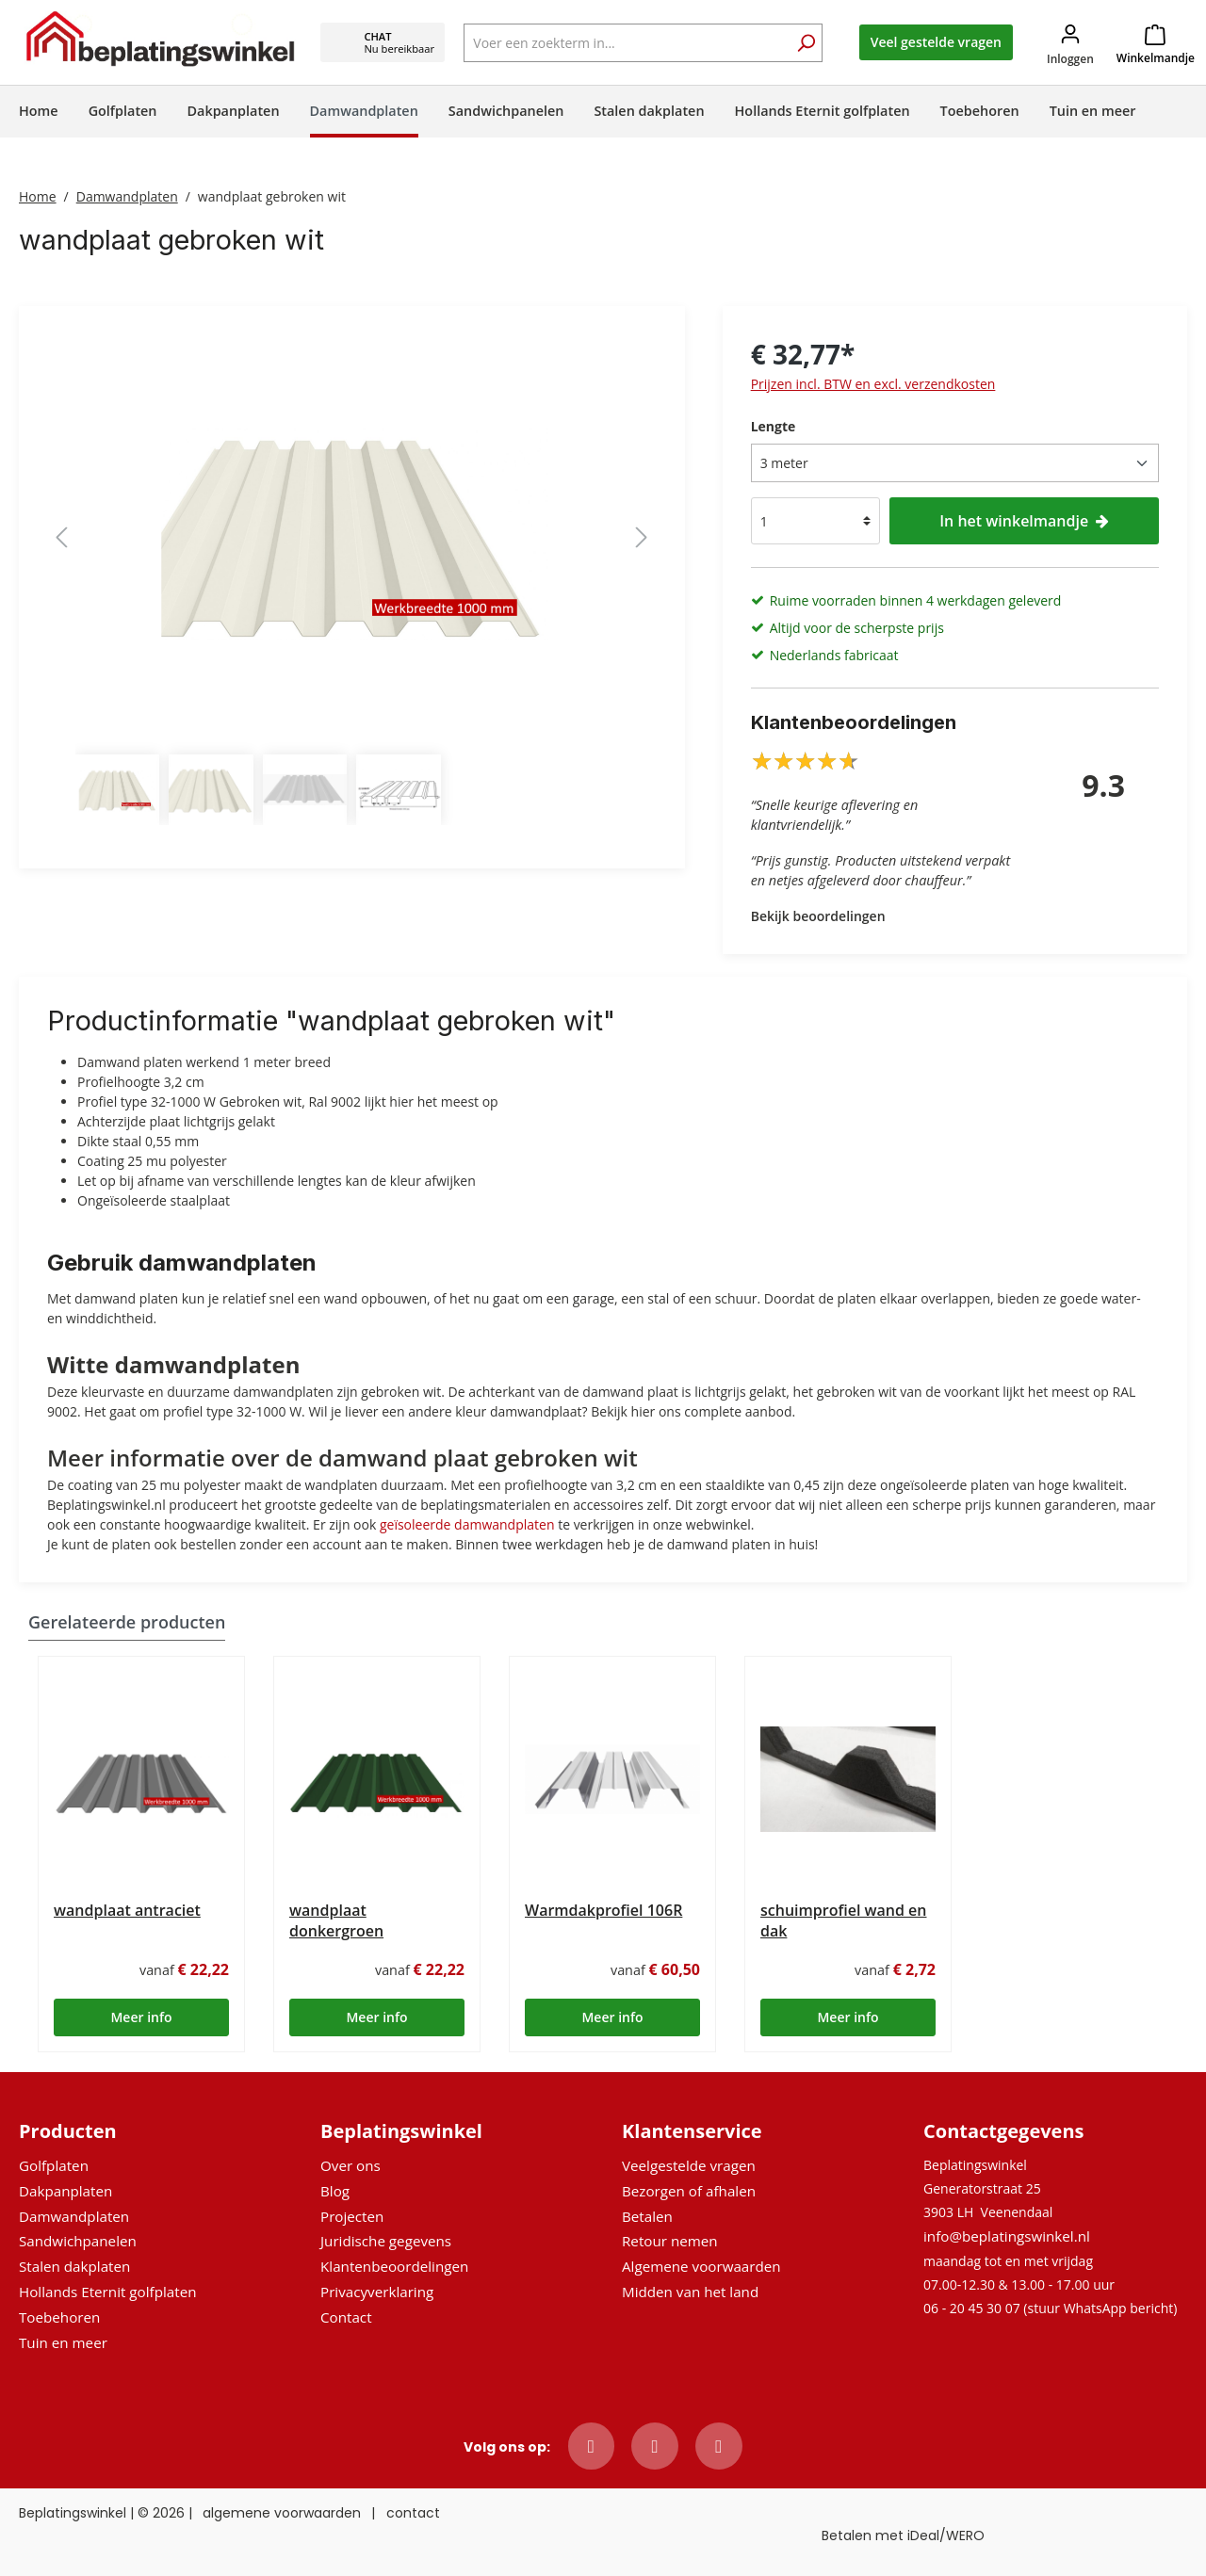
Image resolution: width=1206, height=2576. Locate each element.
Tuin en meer (63, 2342)
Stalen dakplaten (74, 2266)
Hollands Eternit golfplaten (107, 2291)
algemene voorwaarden (282, 2512)
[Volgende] (641, 537)
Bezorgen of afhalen (689, 2190)
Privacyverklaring (376, 2291)
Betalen (647, 2216)
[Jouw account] (1070, 43)
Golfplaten (54, 2165)
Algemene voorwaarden (701, 2266)
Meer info (140, 2017)
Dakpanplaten (65, 2190)
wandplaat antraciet (127, 1910)
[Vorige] (61, 537)
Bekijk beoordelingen (818, 916)
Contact (346, 2317)
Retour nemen (670, 2240)
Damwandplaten (74, 2216)
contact (413, 2512)
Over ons (350, 2165)
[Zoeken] (806, 44)
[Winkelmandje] (1155, 42)
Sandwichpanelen (78, 2240)
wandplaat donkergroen (336, 1920)
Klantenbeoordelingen (394, 2266)
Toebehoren (59, 2317)
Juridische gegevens (385, 2240)
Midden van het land (690, 2291)
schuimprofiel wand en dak (843, 1920)
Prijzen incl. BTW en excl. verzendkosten (873, 384)
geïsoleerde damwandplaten (467, 1524)
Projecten (351, 2216)
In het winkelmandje (1024, 520)
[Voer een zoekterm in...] (643, 43)
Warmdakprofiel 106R (603, 1910)
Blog (335, 2190)
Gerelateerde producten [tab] (126, 1622)
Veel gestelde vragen (936, 42)
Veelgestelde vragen (689, 2165)
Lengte (773, 426)
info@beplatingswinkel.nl (1006, 2236)
